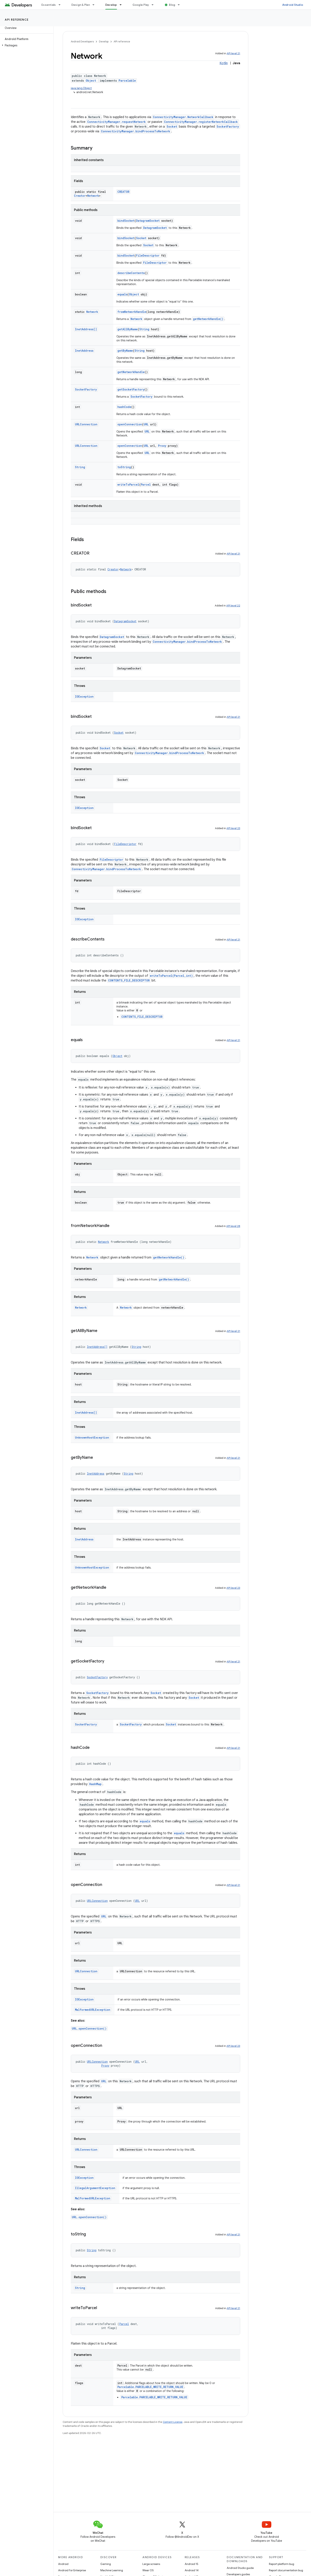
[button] (26, 45)
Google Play (140, 5)
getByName (125, 350)
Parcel (146, 484)
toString (124, 467)
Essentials (48, 5)
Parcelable (127, 80)
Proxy (162, 446)
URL (146, 424)
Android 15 (191, 2564)
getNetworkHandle (131, 372)
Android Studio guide (240, 2568)
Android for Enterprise (72, 2570)
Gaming (105, 2564)
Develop (103, 41)
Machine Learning (111, 2570)
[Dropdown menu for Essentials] (61, 5)
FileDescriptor (147, 255)
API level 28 (233, 1226)
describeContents (131, 273)
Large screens (151, 2564)
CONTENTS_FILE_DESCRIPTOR (129, 980)
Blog (172, 5)
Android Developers (82, 41)
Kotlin (224, 63)
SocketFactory (228, 126)
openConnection (129, 424)
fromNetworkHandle (131, 312)
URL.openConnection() (89, 2028)
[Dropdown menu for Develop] (122, 5)
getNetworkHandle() (208, 319)
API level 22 (233, 605)
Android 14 (192, 2570)
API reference (17, 19)
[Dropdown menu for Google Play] (154, 5)
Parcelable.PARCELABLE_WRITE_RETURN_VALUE (150, 2387)
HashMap (95, 1784)
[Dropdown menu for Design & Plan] (95, 5)
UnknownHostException (92, 1437)
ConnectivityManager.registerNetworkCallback (201, 122)
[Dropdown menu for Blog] (180, 5)
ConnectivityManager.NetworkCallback (183, 117)
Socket (172, 126)
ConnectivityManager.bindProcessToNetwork (135, 131)
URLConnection (86, 424)
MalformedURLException (92, 2010)
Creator (80, 196)
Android (63, 2564)
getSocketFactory (130, 389)
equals (122, 294)
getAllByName (127, 329)
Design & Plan (80, 5)
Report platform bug (281, 2564)
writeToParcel (128, 484)
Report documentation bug (286, 2570)
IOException (84, 696)
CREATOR (123, 192)
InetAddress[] (86, 329)
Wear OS (148, 2570)
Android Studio (292, 5)
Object (91, 80)
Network (93, 196)
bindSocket (125, 220)
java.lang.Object (81, 88)
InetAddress (84, 350)
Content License (172, 2422)
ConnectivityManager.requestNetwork (116, 122)
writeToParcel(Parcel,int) (171, 976)
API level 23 (233, 828)
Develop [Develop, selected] (111, 5)
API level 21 (233, 53)
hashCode (124, 407)
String (144, 329)
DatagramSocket (148, 220)
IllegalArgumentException (95, 2188)
